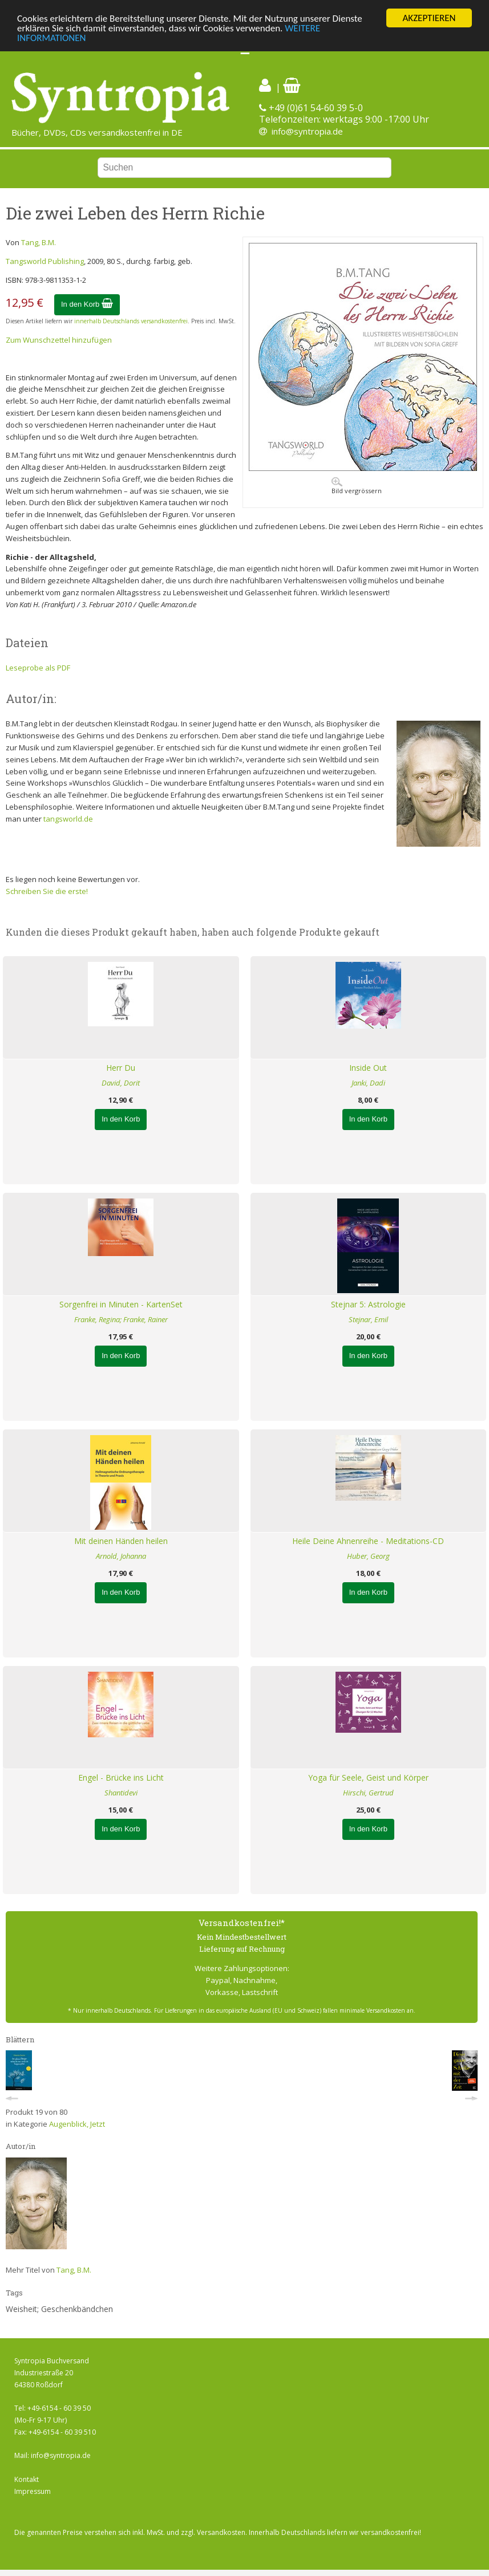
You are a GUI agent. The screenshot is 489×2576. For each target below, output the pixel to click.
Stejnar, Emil (368, 1319)
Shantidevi (121, 1792)
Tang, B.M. (38, 242)
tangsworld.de (68, 819)
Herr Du (120, 1067)
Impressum (32, 2491)
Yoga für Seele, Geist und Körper (368, 1777)
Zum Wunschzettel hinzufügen (59, 340)
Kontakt (26, 2479)
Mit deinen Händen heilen (121, 1540)
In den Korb (87, 304)
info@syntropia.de (307, 131)
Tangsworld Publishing (45, 261)
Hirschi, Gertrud (368, 1792)
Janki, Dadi (368, 1083)
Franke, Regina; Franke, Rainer (121, 1319)
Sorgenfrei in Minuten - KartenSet (121, 1304)
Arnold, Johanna (121, 1556)
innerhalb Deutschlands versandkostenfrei (131, 321)
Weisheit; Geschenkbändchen (59, 2308)
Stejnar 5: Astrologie (368, 1304)
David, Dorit (121, 1083)
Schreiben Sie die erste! (47, 891)
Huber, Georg (368, 1556)
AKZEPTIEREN (428, 18)
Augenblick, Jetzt (77, 2124)
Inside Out (368, 1067)
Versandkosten (221, 2532)
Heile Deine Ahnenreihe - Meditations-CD (368, 1540)
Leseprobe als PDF (38, 668)
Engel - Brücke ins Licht (121, 1777)
